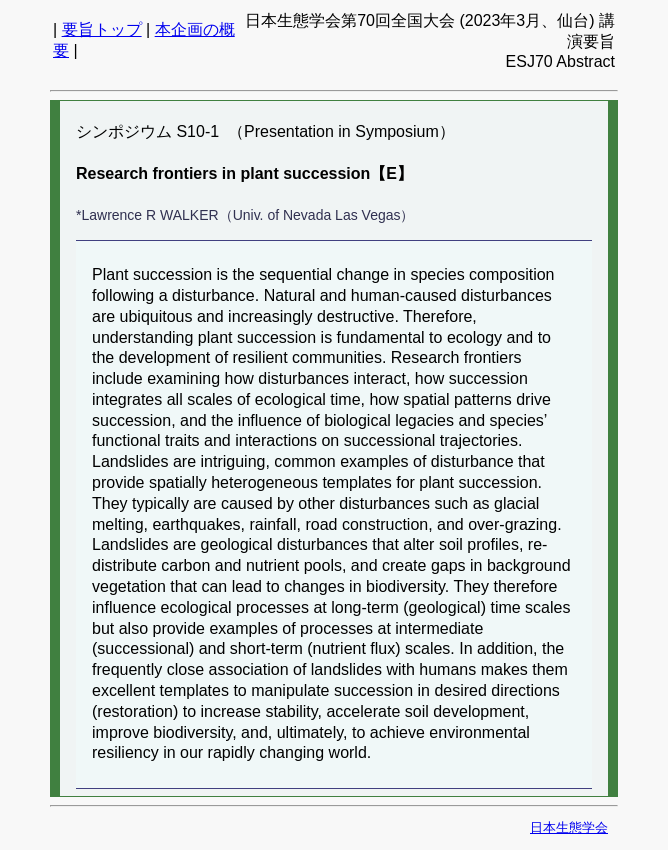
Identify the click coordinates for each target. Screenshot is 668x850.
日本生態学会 (569, 827)
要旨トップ (102, 29)
